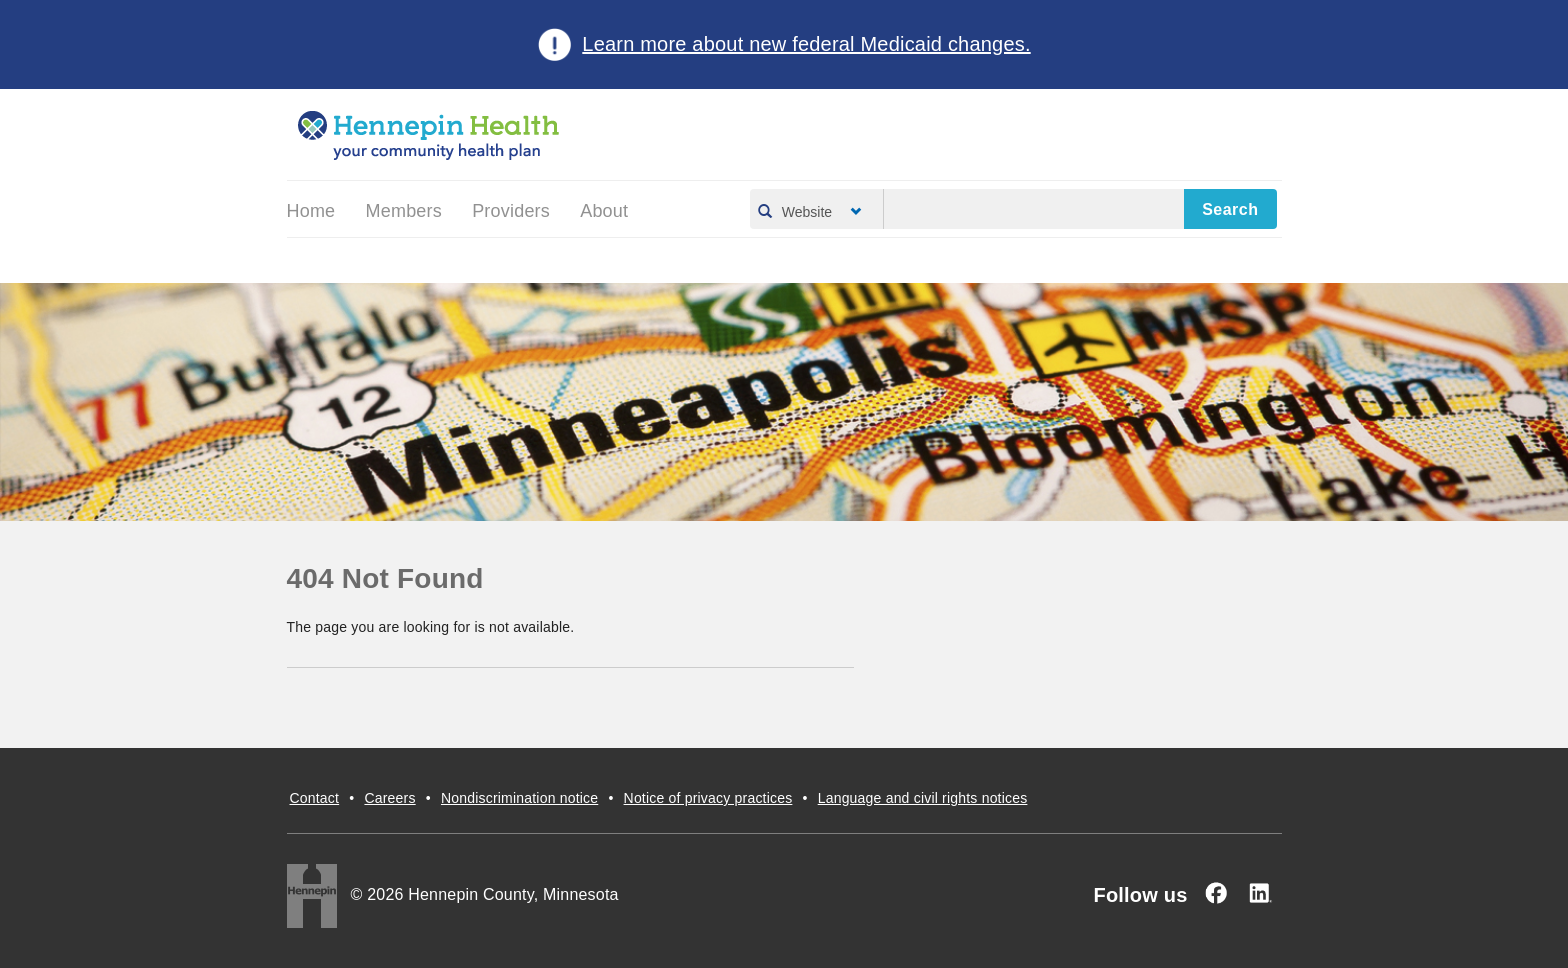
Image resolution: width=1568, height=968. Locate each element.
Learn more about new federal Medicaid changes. (806, 44)
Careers (389, 798)
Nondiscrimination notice (519, 798)
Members (404, 211)
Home (311, 211)
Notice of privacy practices (708, 798)
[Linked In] (1260, 893)
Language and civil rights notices (923, 798)
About (604, 211)
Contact (315, 798)
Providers (511, 211)
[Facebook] (1216, 893)
